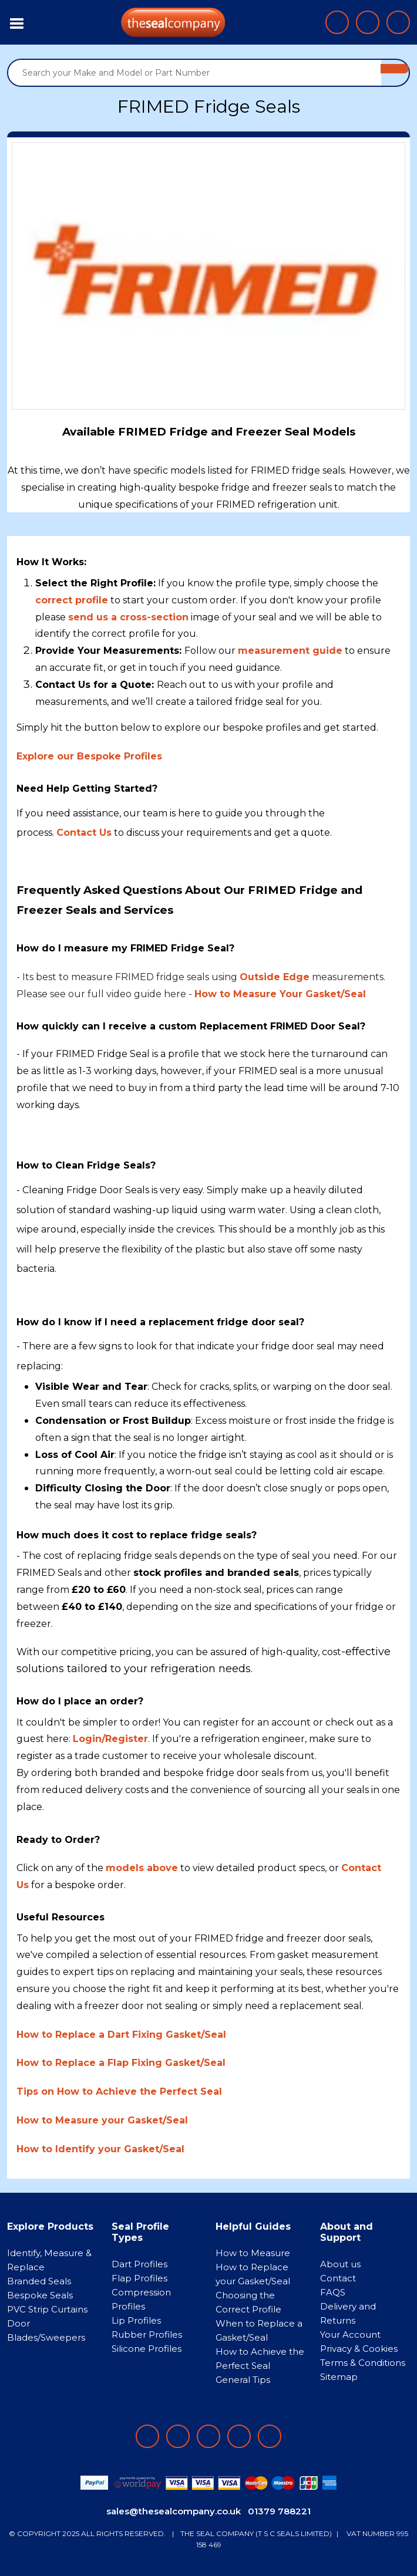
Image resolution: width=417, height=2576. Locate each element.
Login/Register (110, 1738)
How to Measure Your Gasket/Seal (280, 994)
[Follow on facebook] (147, 2436)
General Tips (243, 2379)
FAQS (332, 2292)
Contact (338, 2278)
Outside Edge (275, 977)
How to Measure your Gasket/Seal (102, 2120)
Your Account (350, 2334)
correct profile (71, 600)
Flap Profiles (139, 2278)
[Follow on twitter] (239, 2436)
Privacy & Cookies (359, 2348)
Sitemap (339, 2376)
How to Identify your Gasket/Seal (100, 2149)
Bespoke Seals (40, 2295)
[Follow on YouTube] (269, 2436)
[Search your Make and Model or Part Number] (194, 73)
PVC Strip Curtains (47, 2309)
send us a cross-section (128, 617)
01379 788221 (279, 2511)
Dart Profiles (139, 2264)
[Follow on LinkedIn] (178, 2436)
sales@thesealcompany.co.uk (173, 2511)
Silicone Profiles (146, 2348)
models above (142, 1867)
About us (340, 2264)
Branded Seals (39, 2281)
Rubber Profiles (147, 2334)
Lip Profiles (136, 2320)
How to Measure (253, 2252)
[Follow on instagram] (208, 2436)
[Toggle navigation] (17, 22)
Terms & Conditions (362, 2362)
